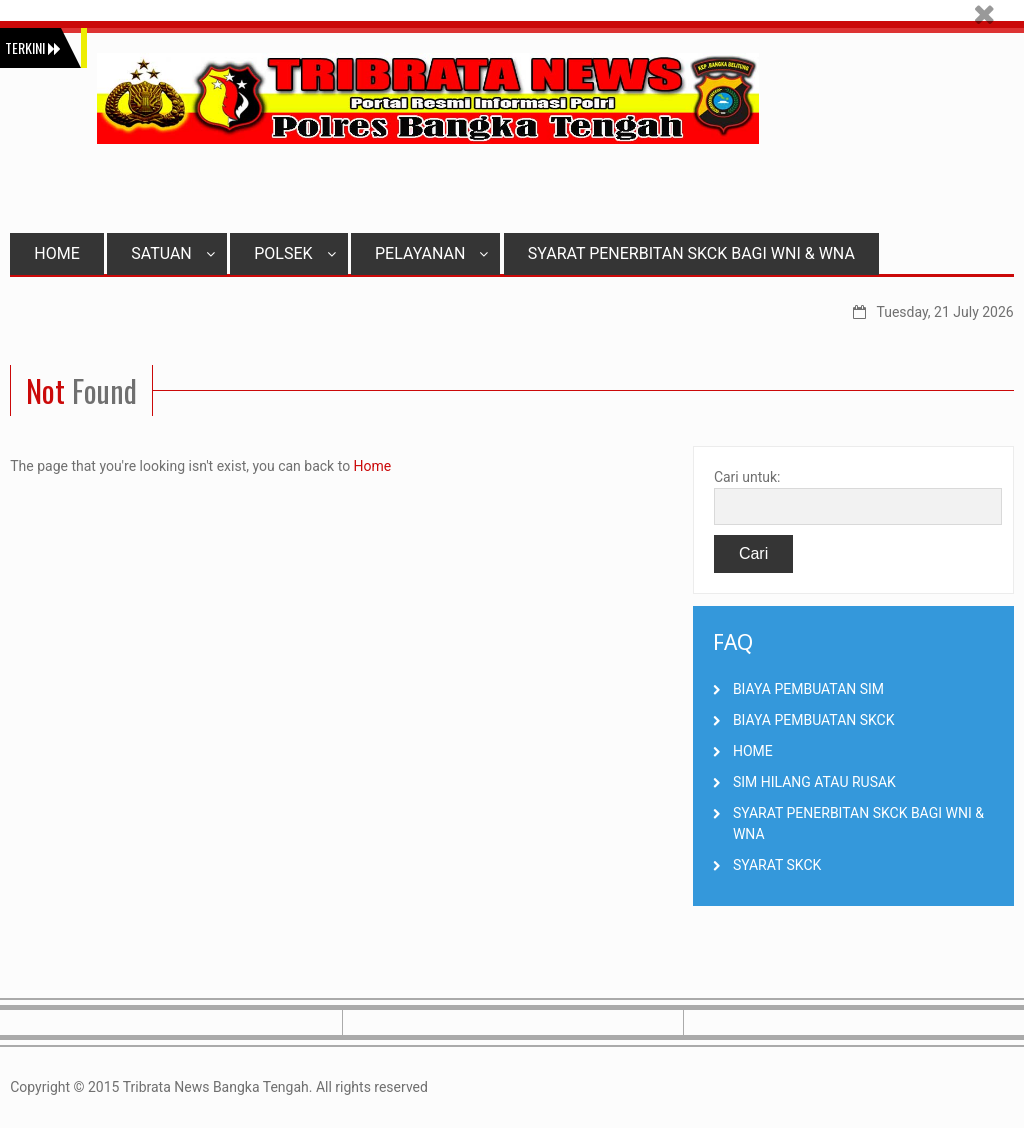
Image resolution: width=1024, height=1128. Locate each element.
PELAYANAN (431, 253)
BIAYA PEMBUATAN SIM (808, 689)
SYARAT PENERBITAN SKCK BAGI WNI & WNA (691, 253)
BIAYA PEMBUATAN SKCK (814, 720)
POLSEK (294, 253)
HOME (56, 253)
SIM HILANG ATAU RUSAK (814, 782)
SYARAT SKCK (777, 865)
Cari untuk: (747, 477)
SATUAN (173, 253)
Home (373, 466)
